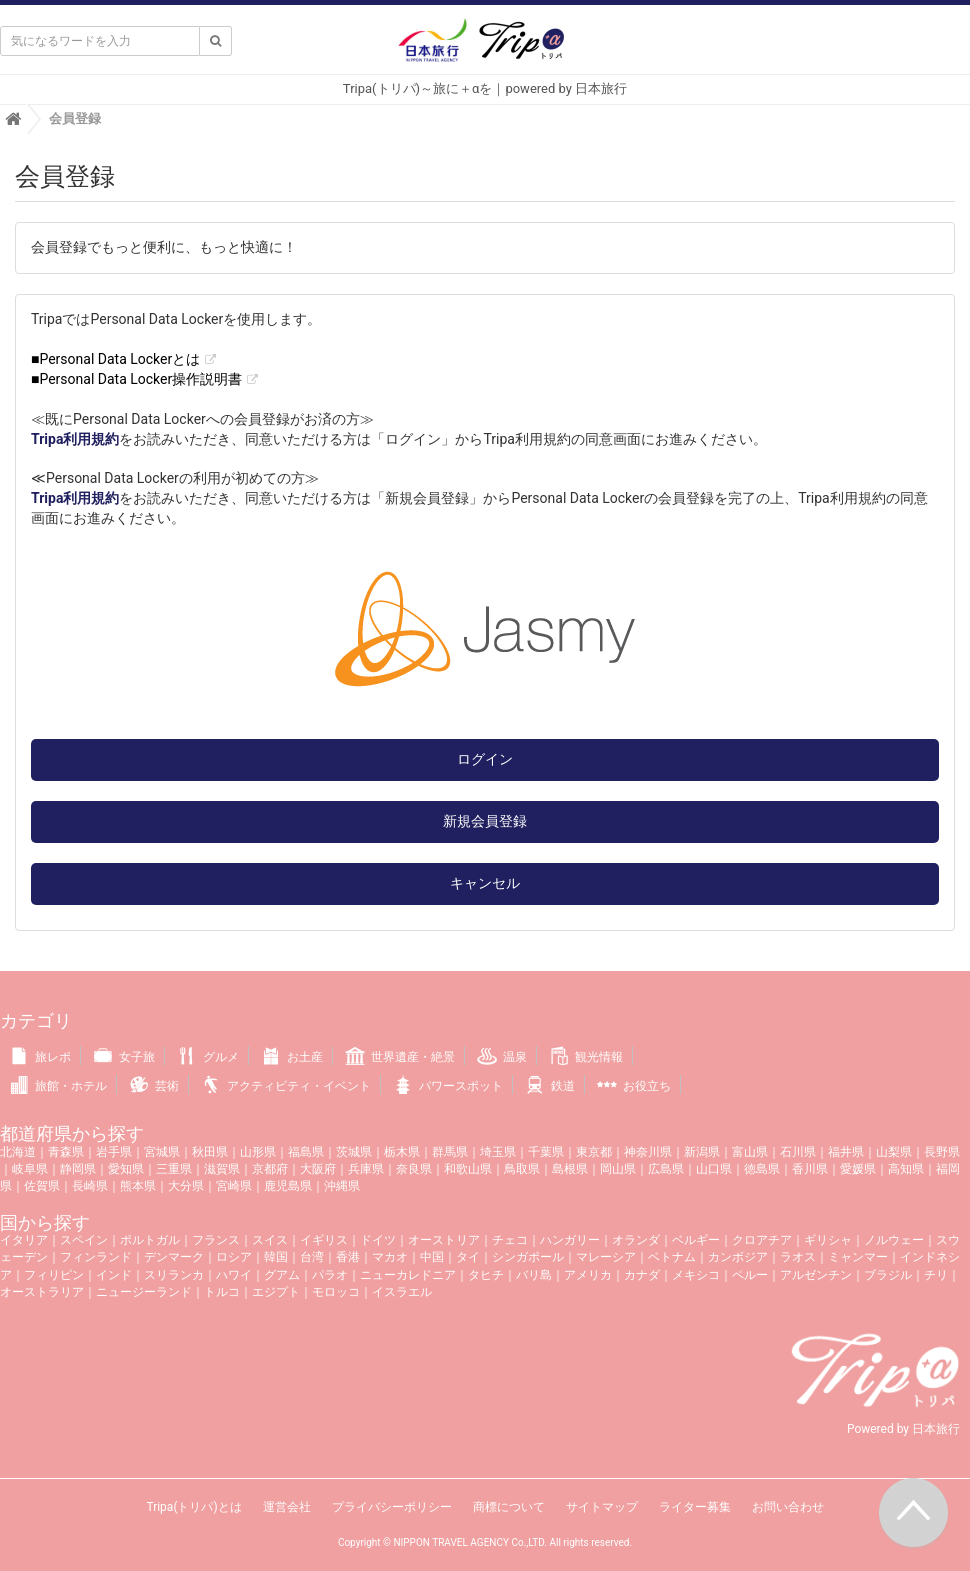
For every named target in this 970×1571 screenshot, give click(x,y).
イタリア (24, 1240)
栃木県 (402, 1152)
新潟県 (702, 1152)
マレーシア (606, 1257)
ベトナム (672, 1257)
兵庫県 (366, 1169)
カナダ (642, 1275)
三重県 (174, 1169)
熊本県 (138, 1186)
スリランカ (174, 1275)
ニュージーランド (144, 1292)
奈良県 (414, 1169)
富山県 (750, 1152)
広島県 (666, 1169)
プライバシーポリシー (392, 1507)
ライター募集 (695, 1507)
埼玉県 (498, 1152)
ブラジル (888, 1275)
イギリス (324, 1240)
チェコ (510, 1240)
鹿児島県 (288, 1186)
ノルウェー (894, 1240)
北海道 (18, 1152)
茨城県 (354, 1152)
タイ (468, 1257)
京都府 (270, 1169)
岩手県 (114, 1152)
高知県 (906, 1169)
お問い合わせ (788, 1507)
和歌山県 (468, 1169)
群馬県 (450, 1152)
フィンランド (96, 1257)
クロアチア (762, 1240)
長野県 (942, 1152)
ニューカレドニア (408, 1275)
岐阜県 (30, 1169)
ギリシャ (828, 1240)
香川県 (810, 1169)
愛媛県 (858, 1169)
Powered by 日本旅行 (903, 1429)
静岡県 (78, 1169)
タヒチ (486, 1275)
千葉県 (546, 1152)
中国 (432, 1257)
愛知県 (126, 1169)
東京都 (594, 1152)
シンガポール (528, 1257)
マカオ (390, 1257)
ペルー (750, 1275)
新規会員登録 (485, 821)
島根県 (570, 1169)
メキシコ (696, 1275)
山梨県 (894, 1152)
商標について (509, 1507)
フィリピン (54, 1275)
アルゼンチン (816, 1275)
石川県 (798, 1152)
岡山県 (618, 1169)
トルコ (222, 1292)
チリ (936, 1275)
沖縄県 (342, 1186)
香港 (348, 1257)
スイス (270, 1240)
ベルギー (696, 1240)
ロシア (234, 1257)
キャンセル (485, 883)
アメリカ (588, 1275)
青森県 (66, 1152)
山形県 (258, 1152)
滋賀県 (222, 1169)
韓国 (276, 1257)
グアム (282, 1275)
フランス (216, 1240)
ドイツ (378, 1240)
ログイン (485, 759)
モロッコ (336, 1292)
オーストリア (444, 1240)
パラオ (330, 1275)
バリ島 (534, 1275)
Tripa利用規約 (75, 439)
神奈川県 (648, 1152)
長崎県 (90, 1186)
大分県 (186, 1186)
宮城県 (162, 1152)
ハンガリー (570, 1240)
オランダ (636, 1240)
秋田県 (210, 1152)
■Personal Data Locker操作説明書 (136, 379)
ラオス (798, 1257)
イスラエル (402, 1292)
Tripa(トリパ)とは (193, 1507)
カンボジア (738, 1257)
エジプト (276, 1292)
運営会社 (287, 1507)
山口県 (714, 1169)
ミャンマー (858, 1257)
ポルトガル (150, 1240)
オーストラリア (42, 1292)
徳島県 (762, 1169)
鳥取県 (522, 1169)
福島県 (306, 1152)
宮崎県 (234, 1186)
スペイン (84, 1240)
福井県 (846, 1152)
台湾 (312, 1257)
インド (114, 1275)
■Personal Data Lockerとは (115, 359)
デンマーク (174, 1257)
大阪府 (318, 1169)
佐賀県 (42, 1186)
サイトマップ (602, 1507)
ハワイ (234, 1275)
